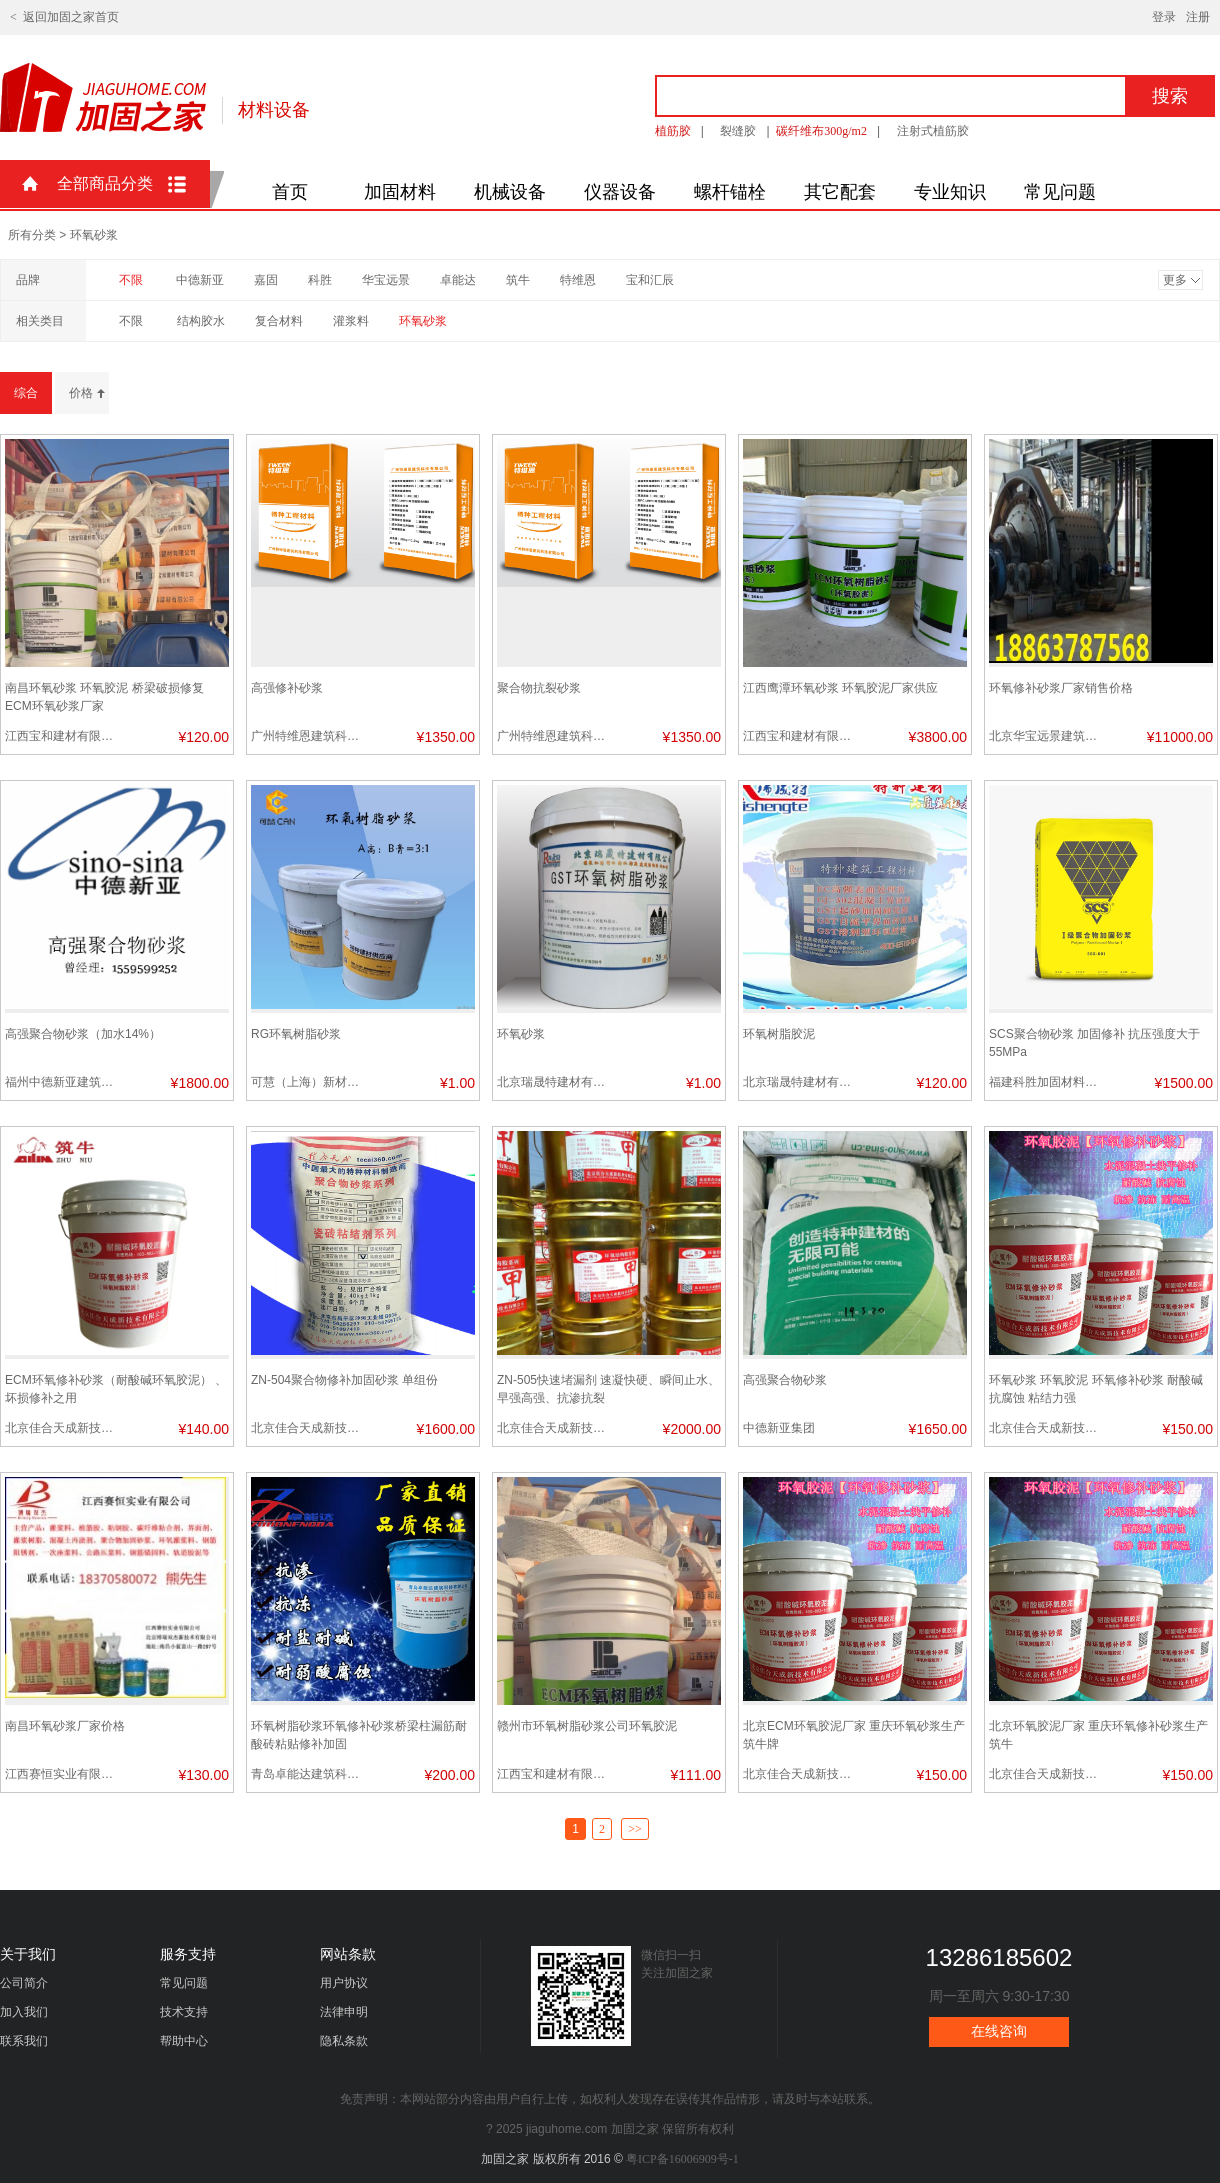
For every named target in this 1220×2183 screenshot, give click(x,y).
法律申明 (344, 2012)
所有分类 (32, 235)
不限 (131, 280)
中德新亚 (200, 280)
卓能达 (458, 280)
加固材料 (400, 192)
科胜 (320, 280)
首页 (290, 192)
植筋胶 (673, 131)
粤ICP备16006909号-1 (682, 2159)
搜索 (1170, 96)
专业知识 (950, 192)
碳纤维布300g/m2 (821, 131)
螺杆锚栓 (730, 192)
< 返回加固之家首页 (64, 17)
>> (635, 1829)
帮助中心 (184, 2041)
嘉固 (266, 280)
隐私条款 (344, 2041)
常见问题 (1060, 192)
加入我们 (24, 2012)
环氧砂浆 (423, 321)
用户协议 (344, 1983)
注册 (1198, 17)
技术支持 (184, 2012)
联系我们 (24, 2041)
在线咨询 (999, 2031)
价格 (81, 393)
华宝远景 (386, 280)
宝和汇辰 (650, 280)
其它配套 (840, 192)
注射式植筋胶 (933, 131)
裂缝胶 (738, 131)
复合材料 (279, 321)
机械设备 (510, 192)
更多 (1175, 280)
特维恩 (578, 280)
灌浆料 (351, 321)
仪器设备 (620, 192)
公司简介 (24, 1983)
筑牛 (518, 280)
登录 (1164, 17)
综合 (26, 393)
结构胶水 (201, 321)
